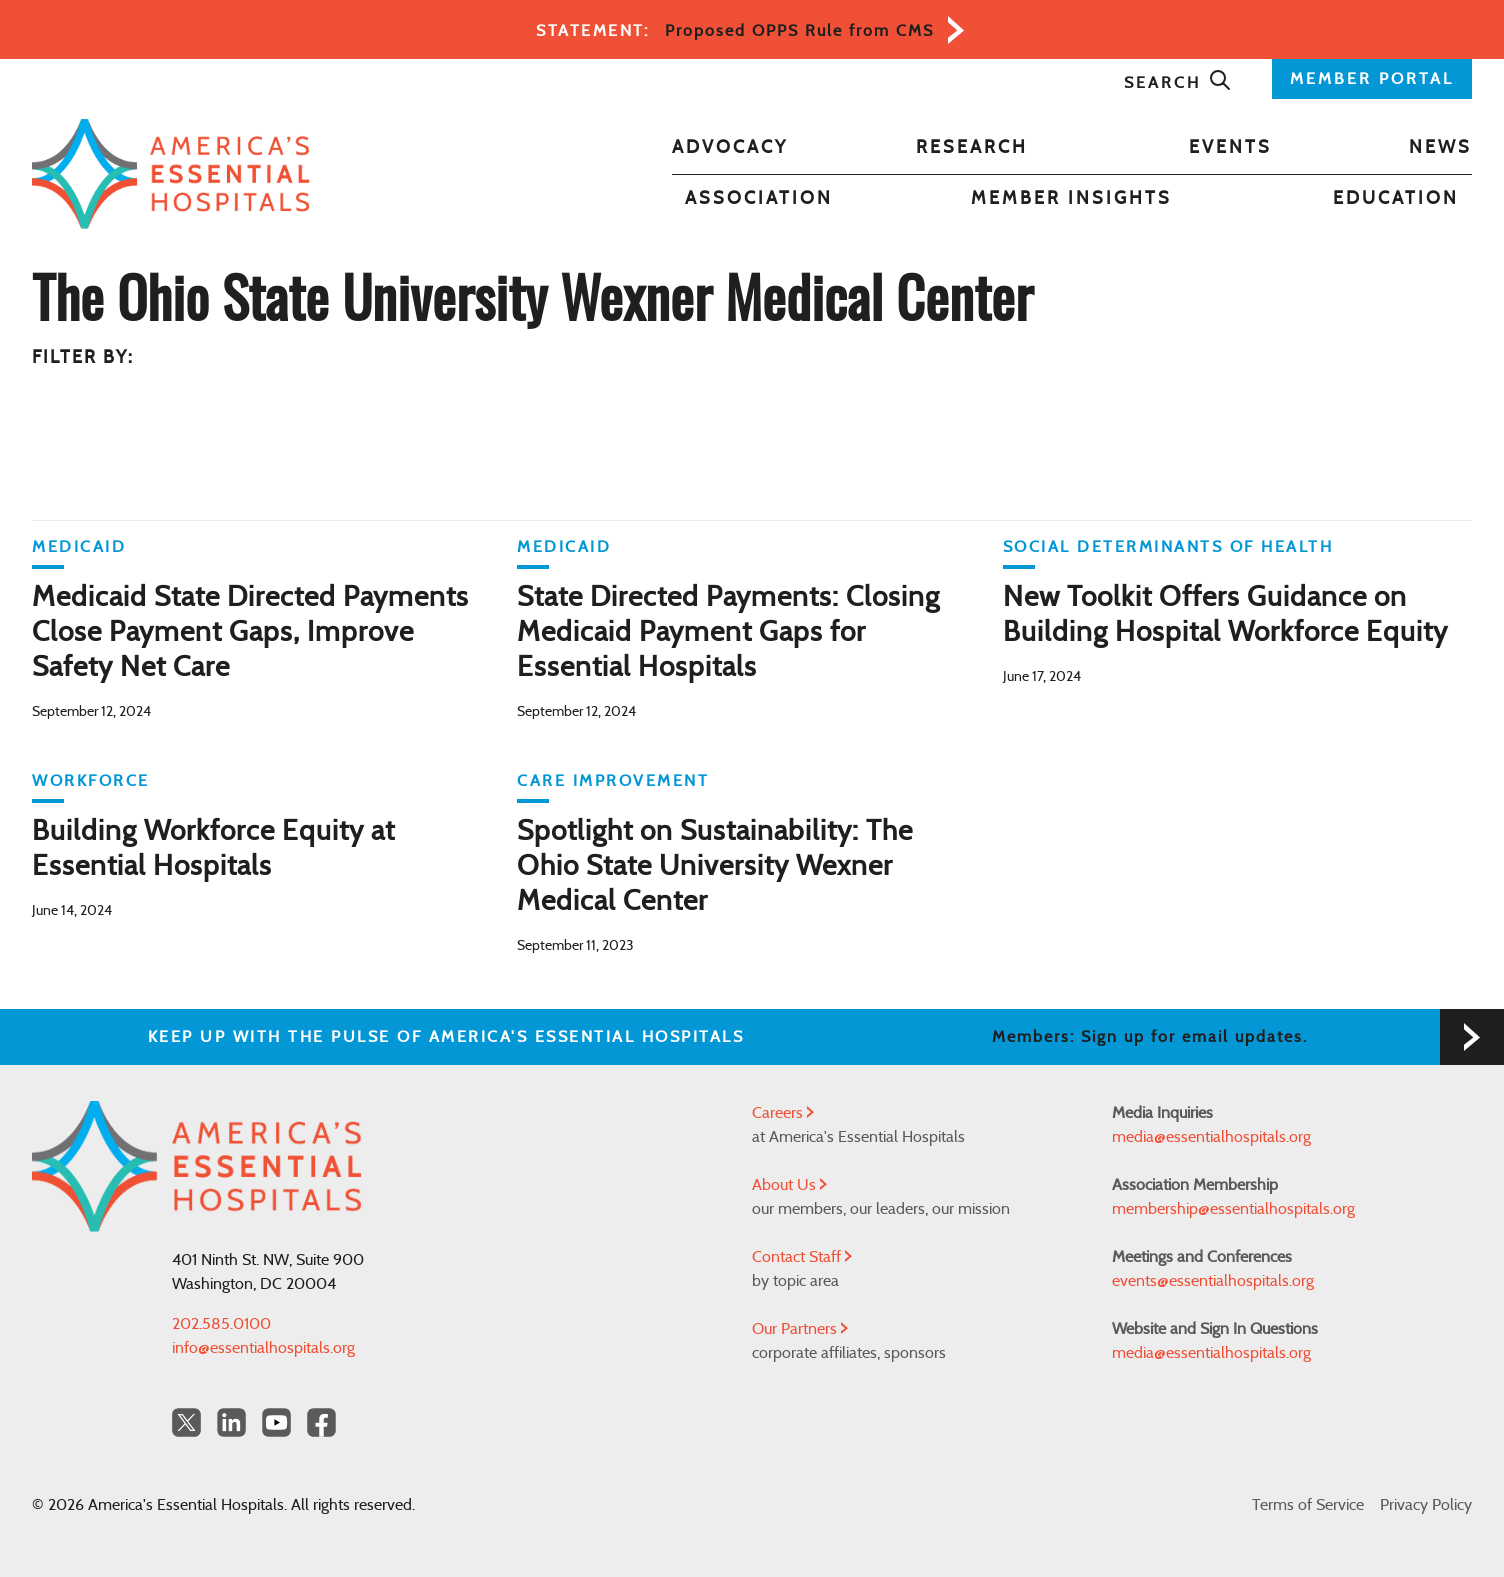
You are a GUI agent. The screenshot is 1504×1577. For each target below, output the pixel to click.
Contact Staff (802, 1257)
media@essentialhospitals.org (1211, 1137)
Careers (783, 1113)
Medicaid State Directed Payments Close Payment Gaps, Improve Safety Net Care (250, 633)
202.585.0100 (221, 1324)
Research (972, 148)
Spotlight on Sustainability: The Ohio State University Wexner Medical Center (715, 867)
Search (1178, 83)
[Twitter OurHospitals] (186, 1422)
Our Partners (800, 1329)
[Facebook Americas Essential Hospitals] (321, 1422)
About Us (789, 1185)
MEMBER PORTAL (1372, 79)
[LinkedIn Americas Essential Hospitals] (231, 1422)
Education (1396, 199)
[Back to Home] (171, 174)
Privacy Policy (1426, 1505)
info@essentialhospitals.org (263, 1348)
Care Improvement (613, 781)
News (1440, 148)
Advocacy (730, 148)
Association (759, 199)
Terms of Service (1308, 1505)
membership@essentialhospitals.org (1233, 1209)
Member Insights (1071, 199)
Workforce (91, 781)
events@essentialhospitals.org (1213, 1281)
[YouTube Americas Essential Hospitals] (276, 1422)
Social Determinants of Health (1168, 547)
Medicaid (79, 547)
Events (1230, 148)
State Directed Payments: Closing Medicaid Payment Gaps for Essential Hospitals (728, 633)
